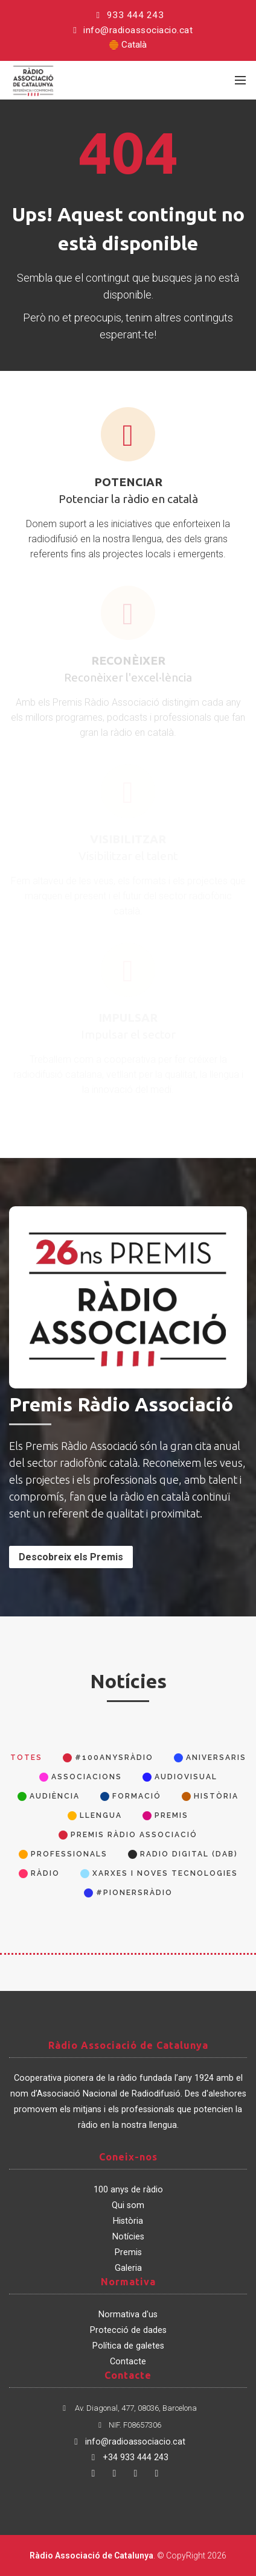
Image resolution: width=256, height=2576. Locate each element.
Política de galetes (128, 2346)
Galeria (128, 2268)
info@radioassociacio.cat (131, 30)
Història (128, 2221)
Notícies (128, 2237)
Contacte (128, 2361)
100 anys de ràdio (128, 2190)
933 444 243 (128, 15)
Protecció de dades (128, 2330)
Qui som (128, 2205)
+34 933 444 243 (128, 2457)
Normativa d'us (128, 2314)
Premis (128, 2252)
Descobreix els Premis (71, 1557)
